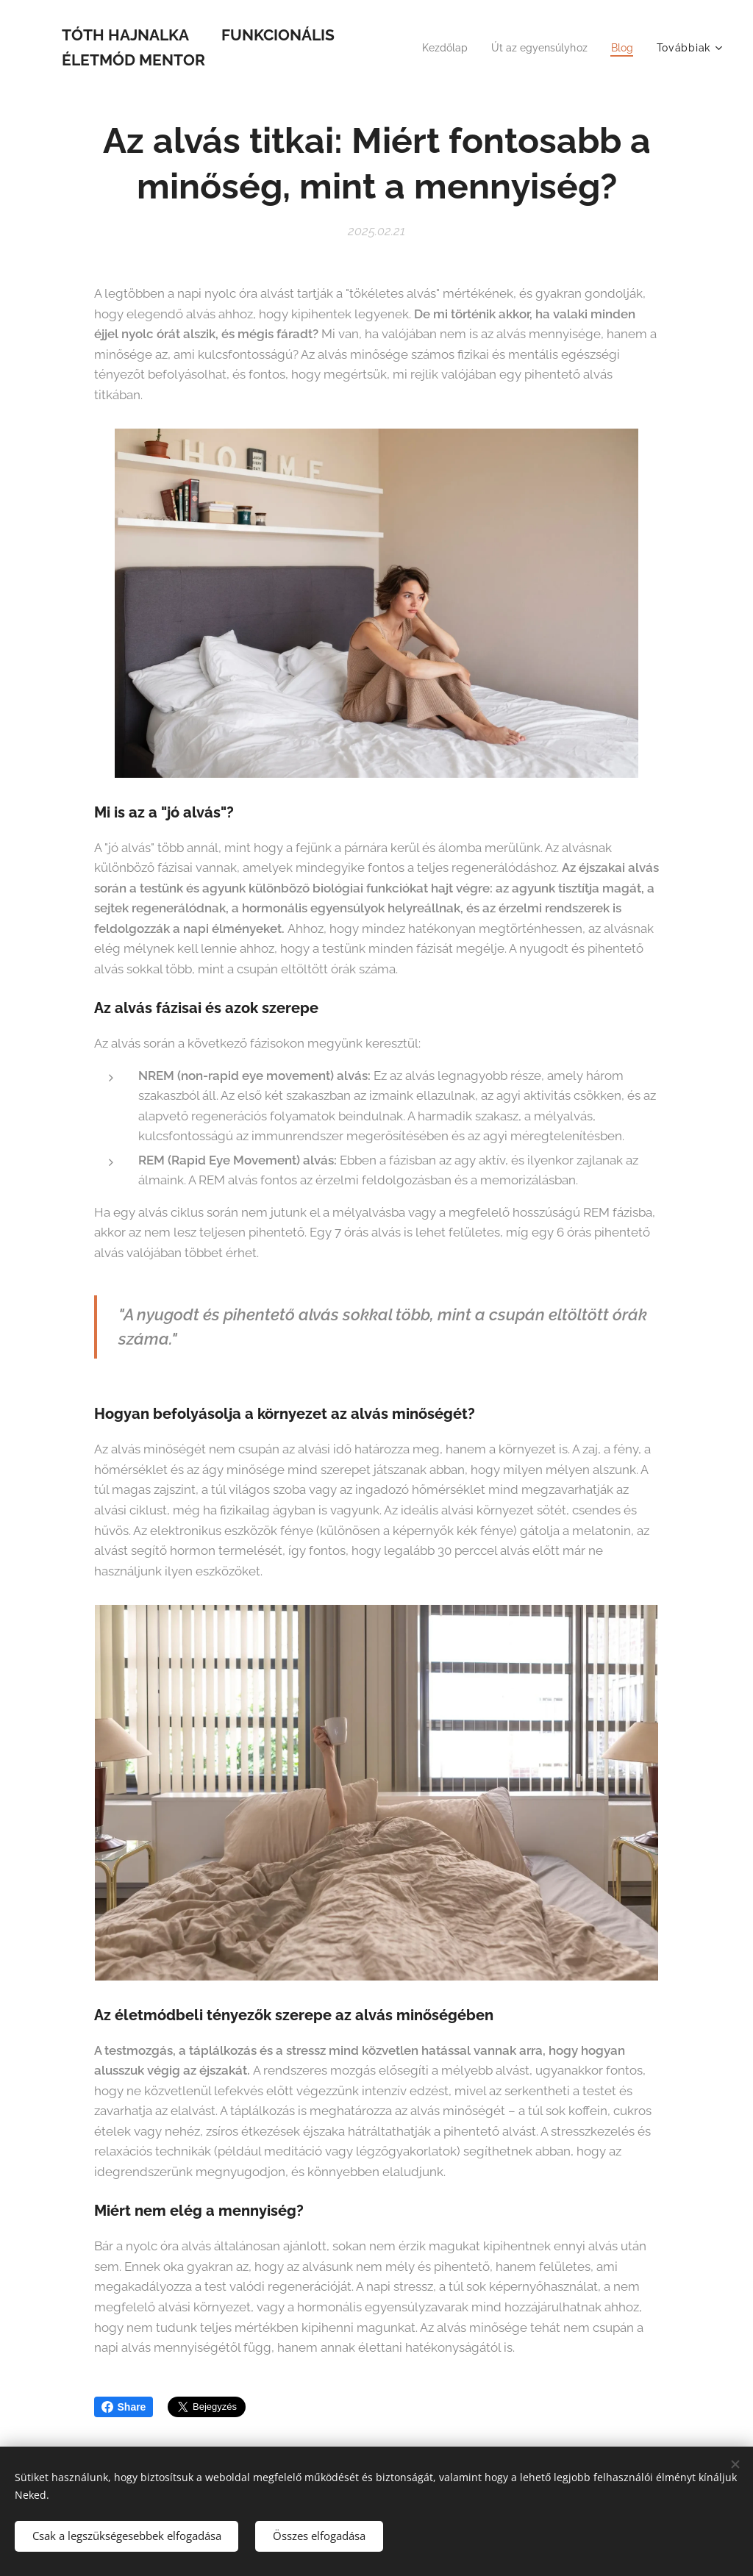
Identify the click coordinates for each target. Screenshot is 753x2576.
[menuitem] (436, 47)
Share (123, 2407)
